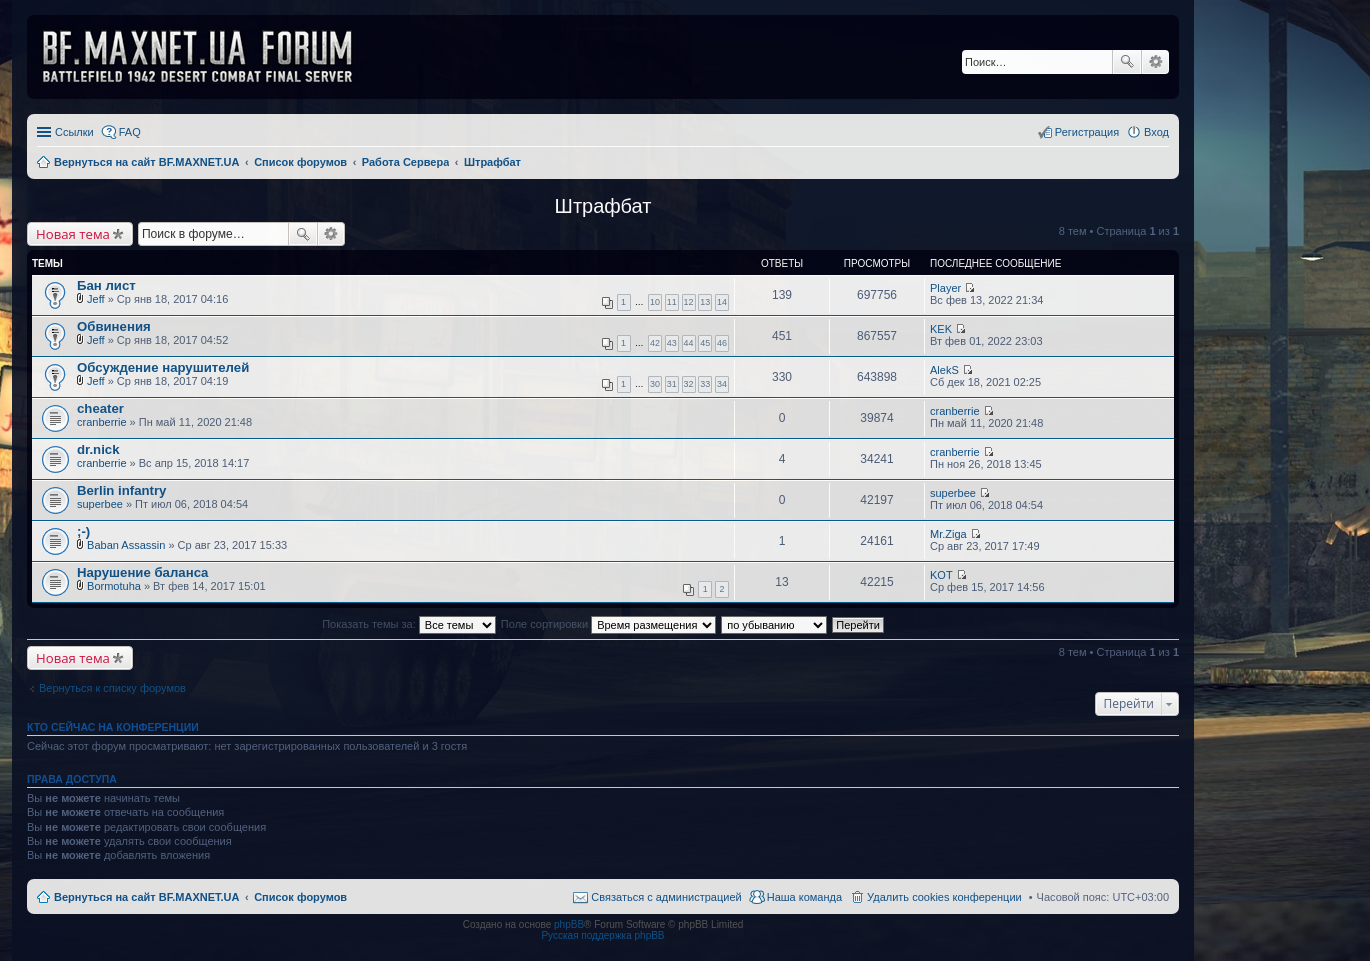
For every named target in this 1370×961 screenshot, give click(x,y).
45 (705, 343)
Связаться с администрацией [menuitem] (666, 897)
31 (672, 384)
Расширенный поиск (1155, 62)
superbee (100, 504)
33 (705, 384)
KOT (941, 575)
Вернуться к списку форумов (112, 688)
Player (945, 288)
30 (655, 384)
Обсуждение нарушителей (163, 367)
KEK (941, 329)
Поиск (1127, 62)
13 (705, 302)
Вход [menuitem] (1156, 132)
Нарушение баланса (142, 572)
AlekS (944, 370)
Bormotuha (114, 586)
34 (722, 384)
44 (689, 343)
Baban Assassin (126, 545)
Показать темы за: (409, 624)
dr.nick (98, 449)
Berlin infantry (121, 490)
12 (689, 302)
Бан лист (106, 285)
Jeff (96, 299)
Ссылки (74, 132)
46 (722, 343)
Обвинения (114, 326)
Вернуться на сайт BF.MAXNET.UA (146, 897)
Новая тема (73, 234)
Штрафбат (603, 206)
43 (672, 343)
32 (689, 384)
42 (655, 343)
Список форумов (300, 897)
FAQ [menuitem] (130, 132)
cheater (100, 408)
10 (655, 302)
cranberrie (102, 422)
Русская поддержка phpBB (602, 935)
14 (722, 302)
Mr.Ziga (948, 534)
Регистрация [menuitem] (1087, 132)
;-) (83, 531)
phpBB (569, 924)
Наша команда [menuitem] (804, 897)
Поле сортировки (608, 624)
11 (672, 302)
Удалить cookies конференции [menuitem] (944, 897)
